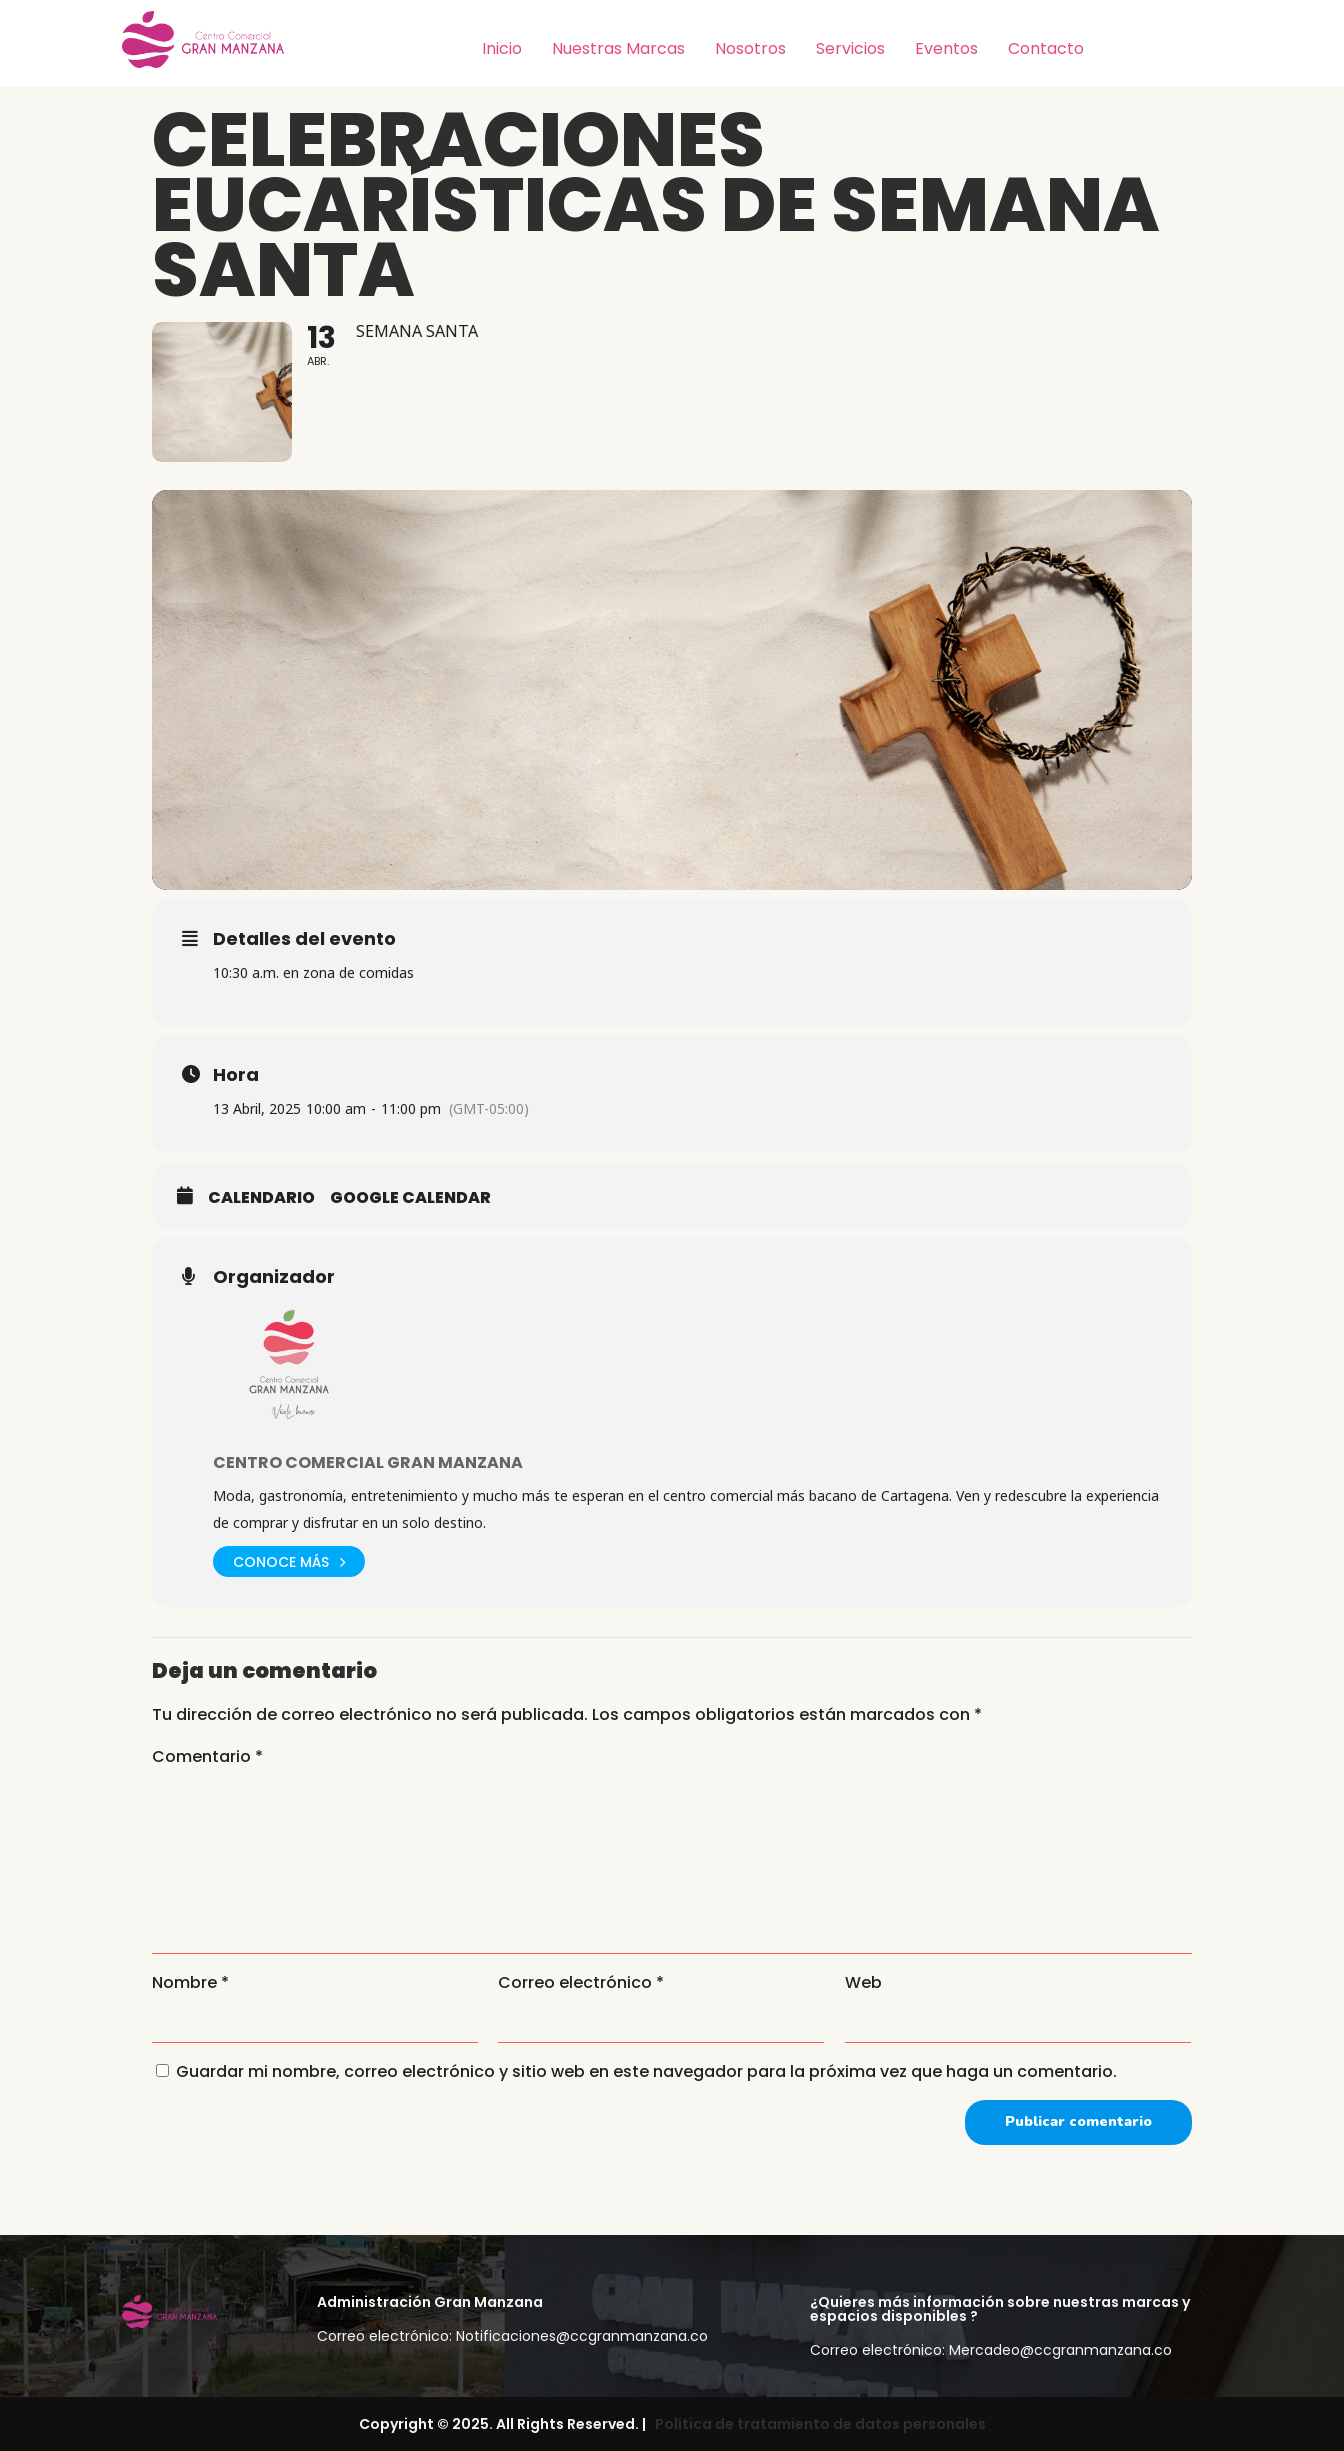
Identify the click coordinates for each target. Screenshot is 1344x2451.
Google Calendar (410, 1198)
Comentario (207, 1756)
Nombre (190, 1982)
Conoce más (289, 1561)
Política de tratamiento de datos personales (817, 2424)
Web (863, 1982)
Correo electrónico (581, 1982)
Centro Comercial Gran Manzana (368, 1462)
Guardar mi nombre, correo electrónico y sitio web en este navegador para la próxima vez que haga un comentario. (646, 2071)
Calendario (261, 1198)
